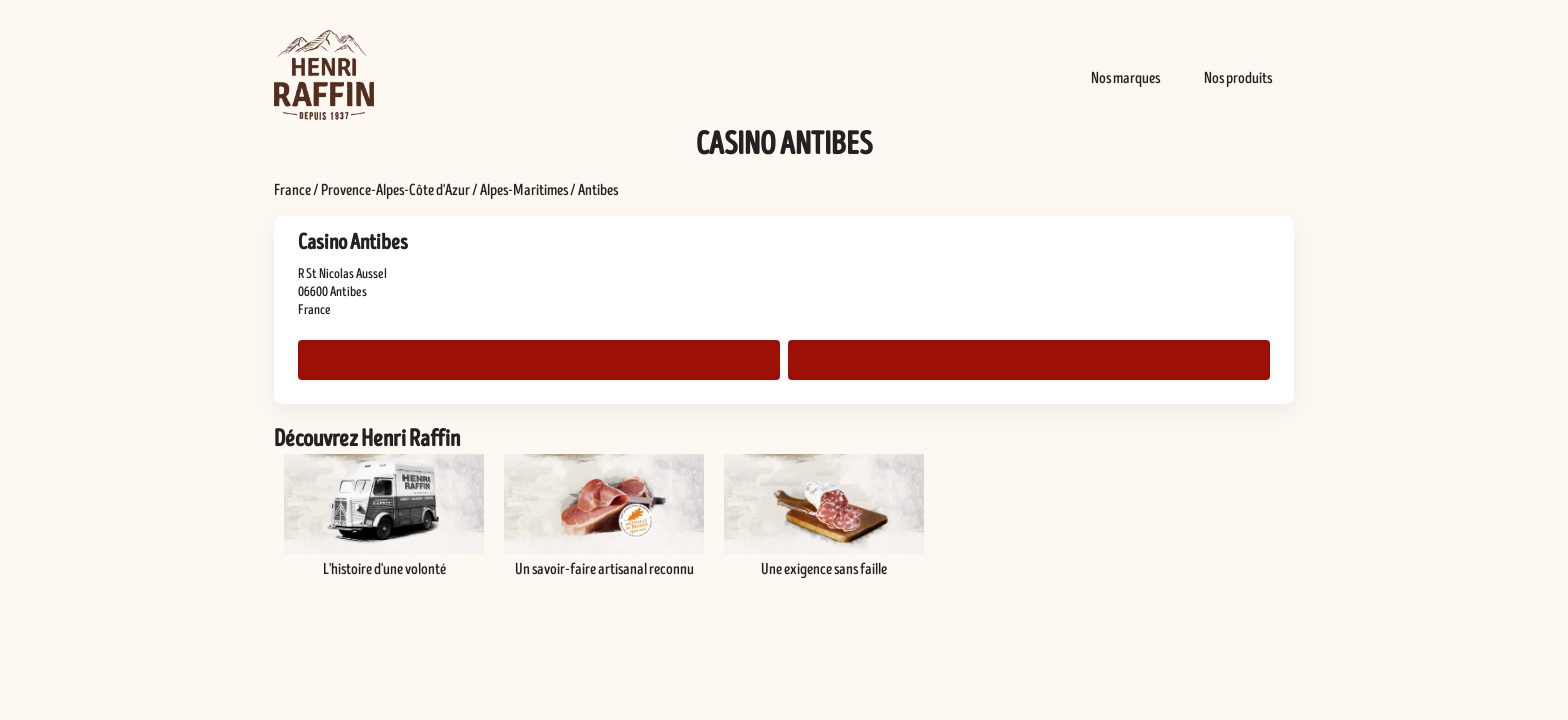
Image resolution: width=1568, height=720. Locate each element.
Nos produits (1238, 78)
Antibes (598, 190)
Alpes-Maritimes (524, 190)
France (292, 190)
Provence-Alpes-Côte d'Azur (395, 190)
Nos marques (1125, 78)
